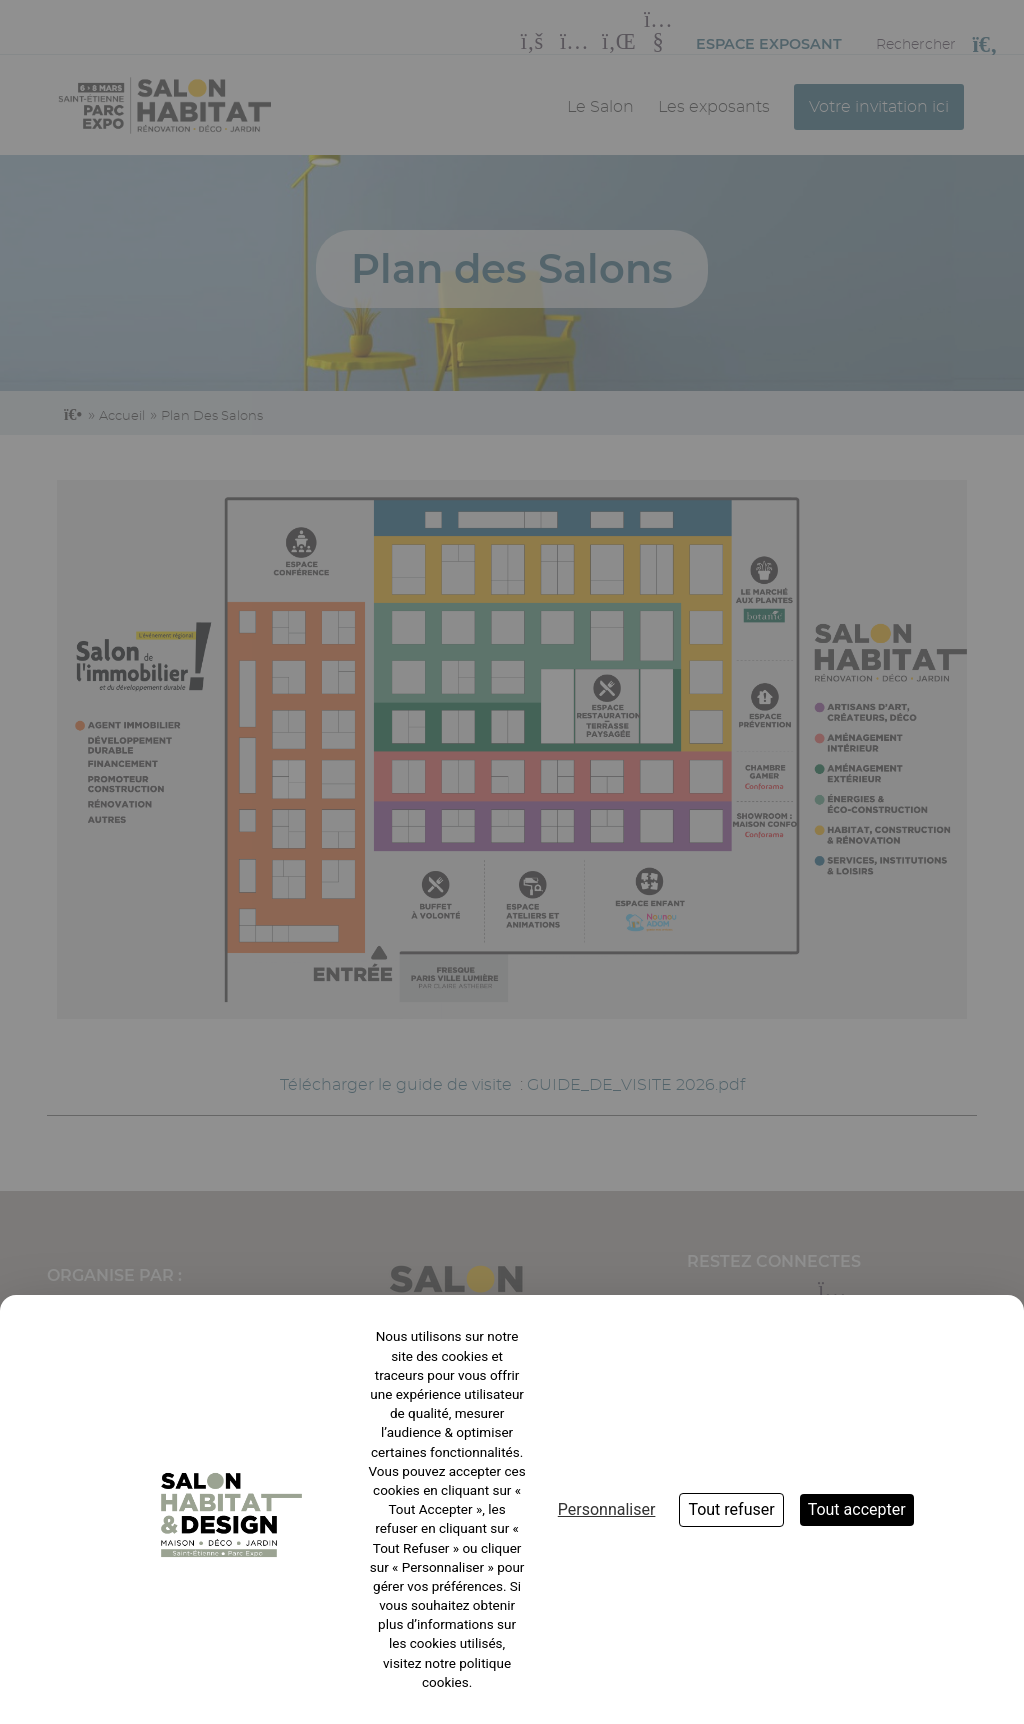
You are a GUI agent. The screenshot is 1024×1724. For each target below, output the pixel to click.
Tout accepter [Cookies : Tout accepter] (857, 1509)
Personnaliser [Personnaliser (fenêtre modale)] (607, 1509)
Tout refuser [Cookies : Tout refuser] (731, 1509)
